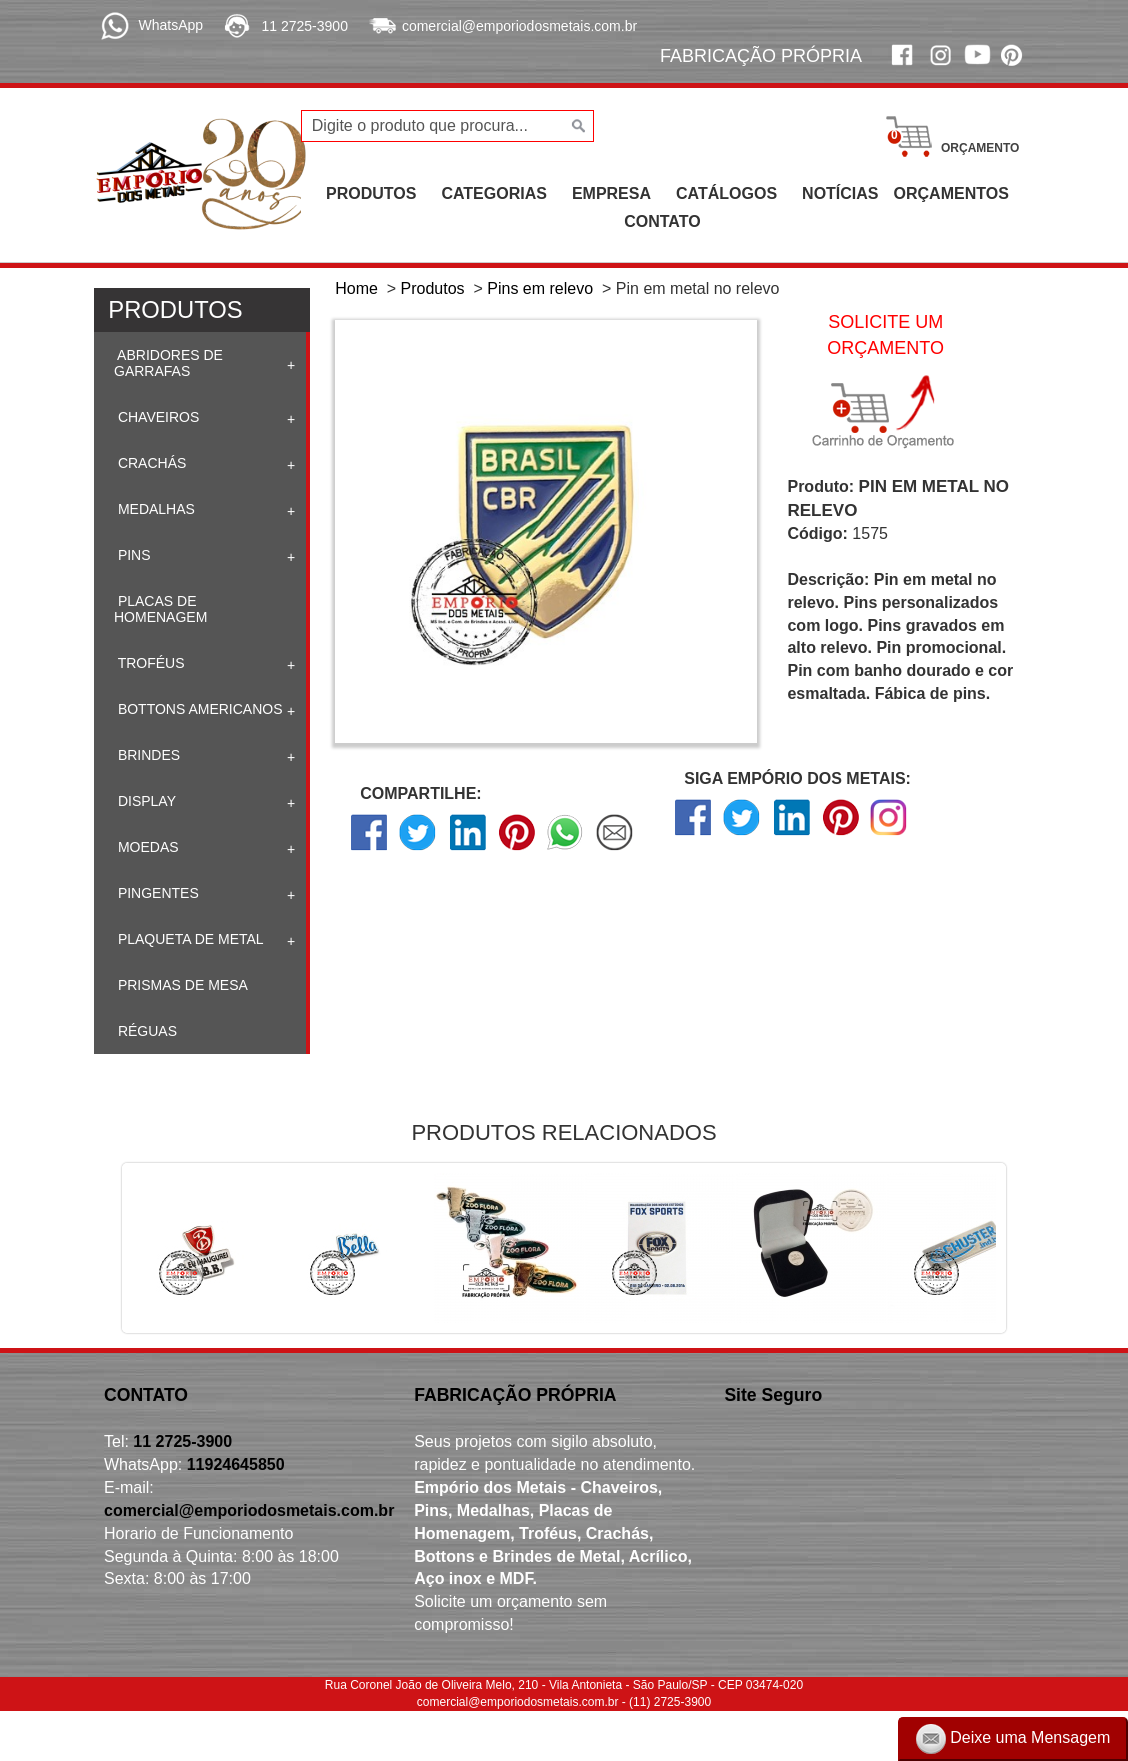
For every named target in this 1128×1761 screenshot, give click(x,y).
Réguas (145, 1031)
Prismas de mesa (181, 985)
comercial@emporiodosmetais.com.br (519, 26)
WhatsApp (170, 25)
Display (145, 801)
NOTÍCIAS (840, 193)
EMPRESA (611, 193)
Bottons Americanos (198, 709)
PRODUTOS (371, 193)
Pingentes (156, 893)
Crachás (150, 463)
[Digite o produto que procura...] (447, 126)
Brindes (147, 755)
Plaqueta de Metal (189, 939)
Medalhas (154, 509)
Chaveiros (156, 417)
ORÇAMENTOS (951, 193)
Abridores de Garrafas (168, 363)
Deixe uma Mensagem (1013, 1739)
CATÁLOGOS (726, 193)
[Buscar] (576, 126)
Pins (132, 555)
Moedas (146, 847)
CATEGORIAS (493, 193)
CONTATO (662, 221)
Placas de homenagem (160, 609)
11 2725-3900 (305, 26)
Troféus (149, 663)
